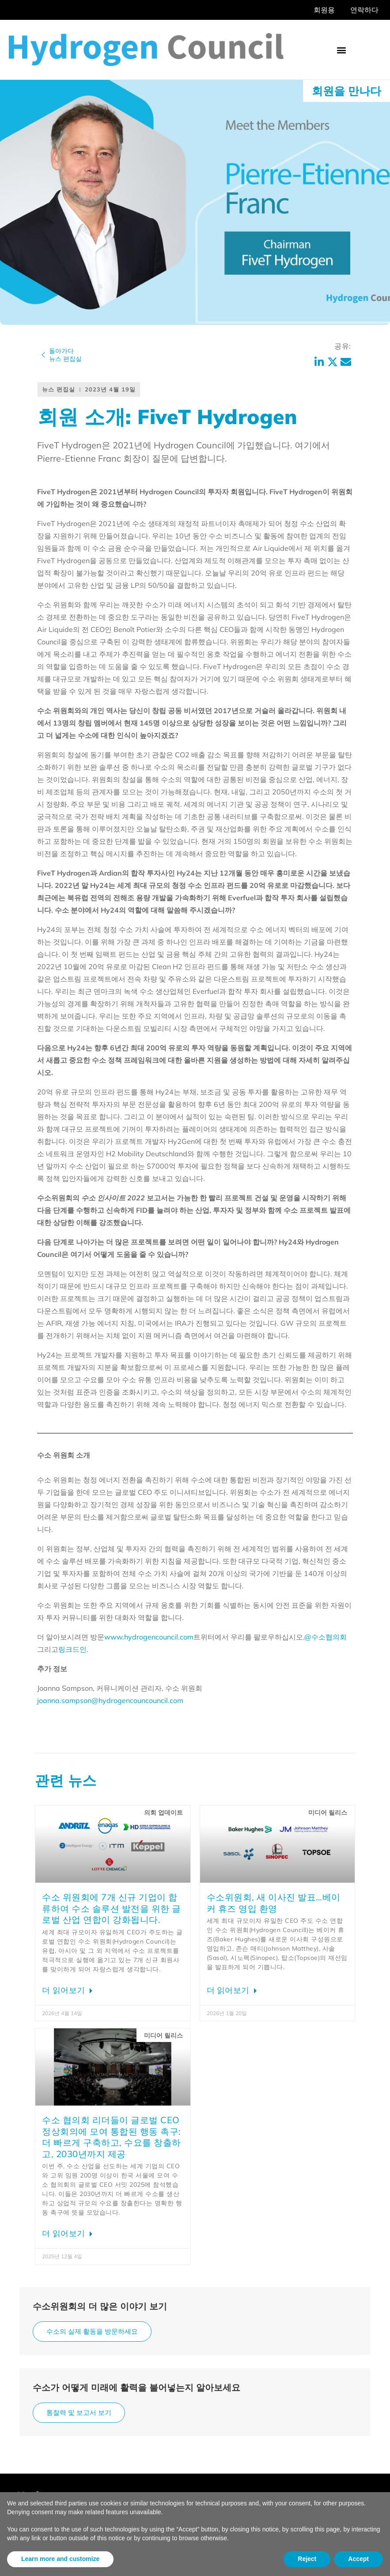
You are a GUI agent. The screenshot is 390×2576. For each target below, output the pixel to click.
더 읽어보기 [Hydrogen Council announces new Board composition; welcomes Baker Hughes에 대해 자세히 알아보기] (229, 1990)
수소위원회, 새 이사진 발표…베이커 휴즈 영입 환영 (274, 1903)
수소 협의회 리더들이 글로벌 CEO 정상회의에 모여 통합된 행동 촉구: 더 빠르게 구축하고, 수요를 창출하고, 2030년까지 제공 (111, 2136)
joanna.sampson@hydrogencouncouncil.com (110, 1700)
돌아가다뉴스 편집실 (65, 355)
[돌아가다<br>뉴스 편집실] (43, 354)
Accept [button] (358, 2558)
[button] (341, 49)
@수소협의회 (325, 1636)
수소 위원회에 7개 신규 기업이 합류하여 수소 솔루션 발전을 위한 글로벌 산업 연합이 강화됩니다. (111, 1908)
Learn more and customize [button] (60, 2558)
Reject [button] (307, 2558)
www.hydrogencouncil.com (148, 1636)
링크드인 (72, 1649)
